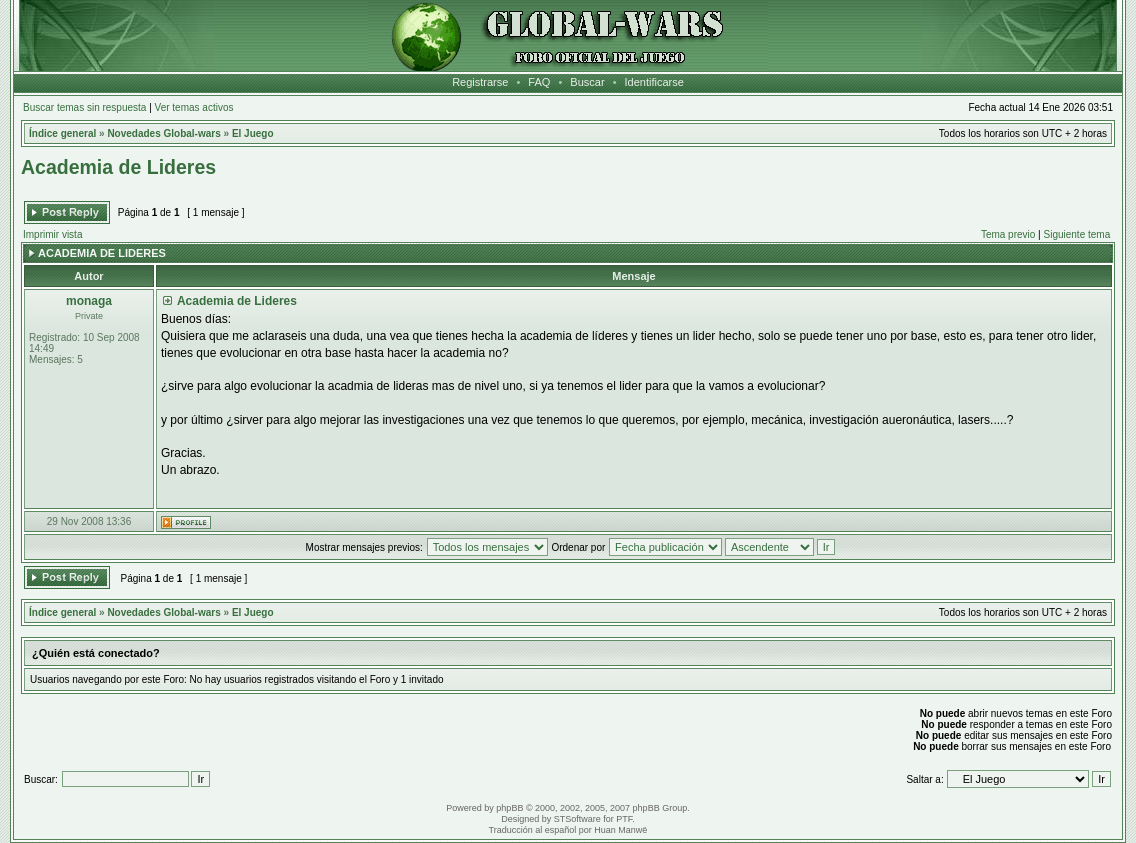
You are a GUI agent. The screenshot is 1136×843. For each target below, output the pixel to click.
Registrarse (480, 82)
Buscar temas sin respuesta (84, 107)
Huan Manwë (620, 830)
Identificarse (654, 82)
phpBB (509, 808)
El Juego (253, 133)
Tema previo (1008, 234)
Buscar (587, 82)
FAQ (539, 82)
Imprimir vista (52, 234)
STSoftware (577, 819)
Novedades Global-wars (163, 133)
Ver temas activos (194, 107)
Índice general (62, 133)
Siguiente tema (1077, 234)
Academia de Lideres (118, 167)
